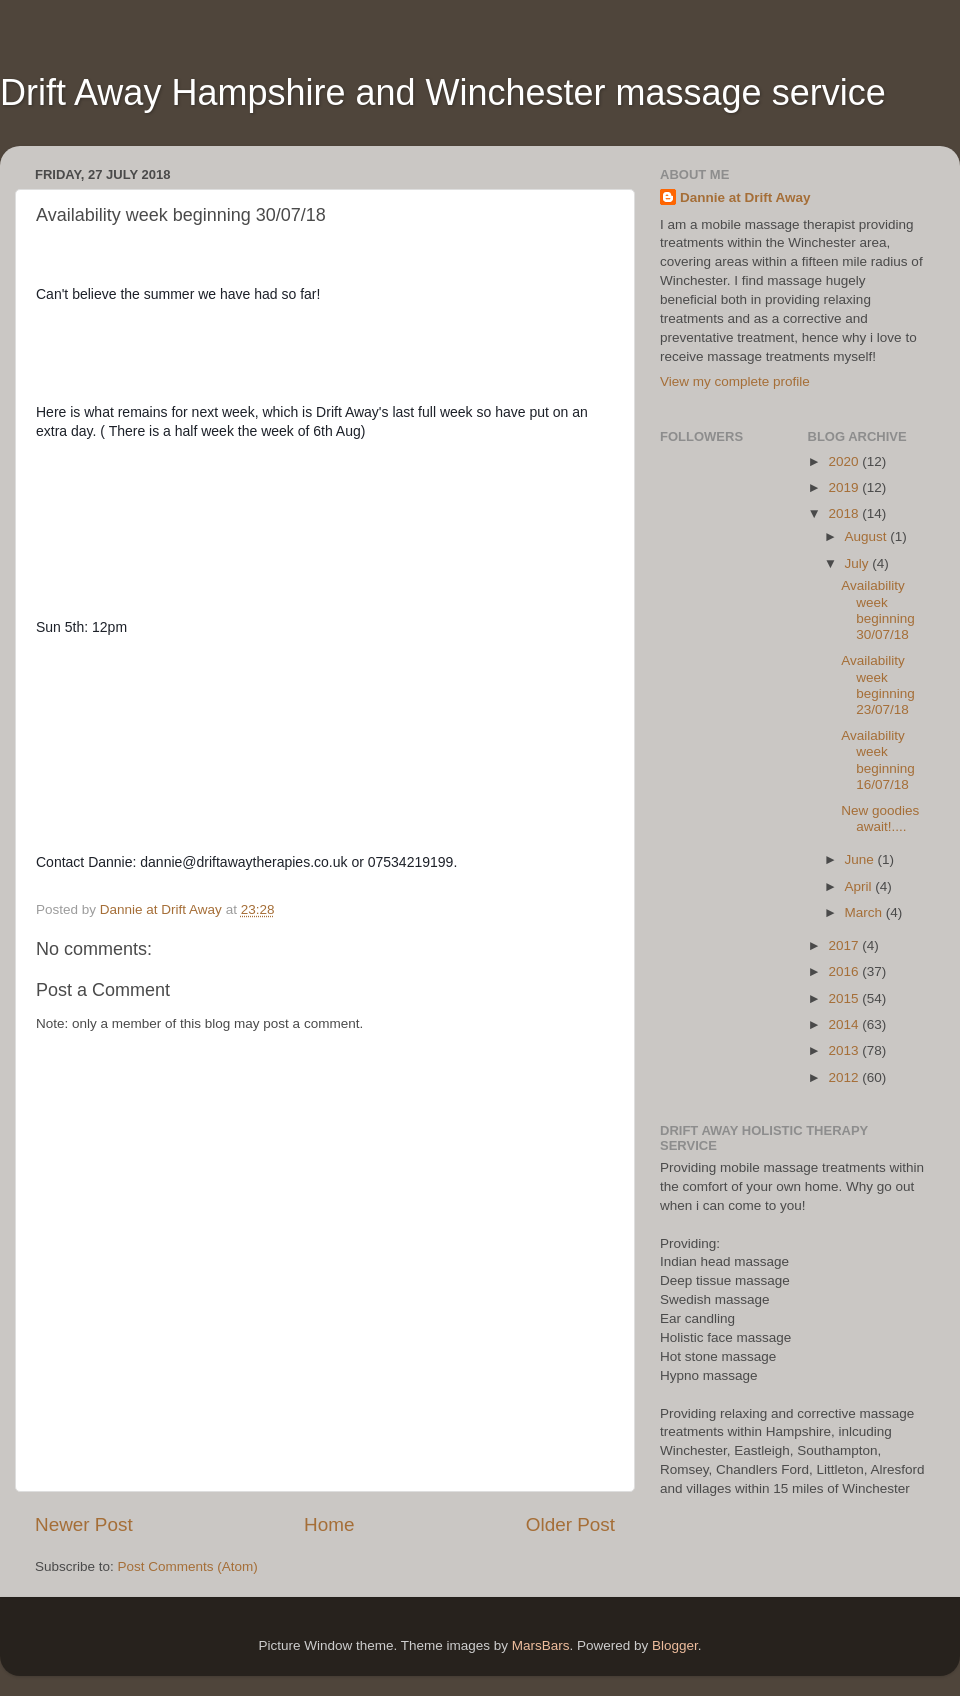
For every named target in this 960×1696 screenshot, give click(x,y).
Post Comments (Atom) (188, 1566)
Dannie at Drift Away (745, 197)
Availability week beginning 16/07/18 (878, 760)
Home (329, 1524)
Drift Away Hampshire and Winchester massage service (443, 92)
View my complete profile (735, 381)
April (860, 886)
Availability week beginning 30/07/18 (878, 610)
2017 (845, 945)
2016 (845, 971)
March (865, 912)
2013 (845, 1050)
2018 (845, 513)
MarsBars (541, 1645)
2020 (845, 461)
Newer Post (84, 1524)
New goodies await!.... (880, 818)
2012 (845, 1077)
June (861, 859)
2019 (845, 487)
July (859, 563)
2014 (845, 1024)
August (868, 536)
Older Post (570, 1524)
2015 (845, 998)
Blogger (675, 1645)
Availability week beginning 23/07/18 (878, 685)
